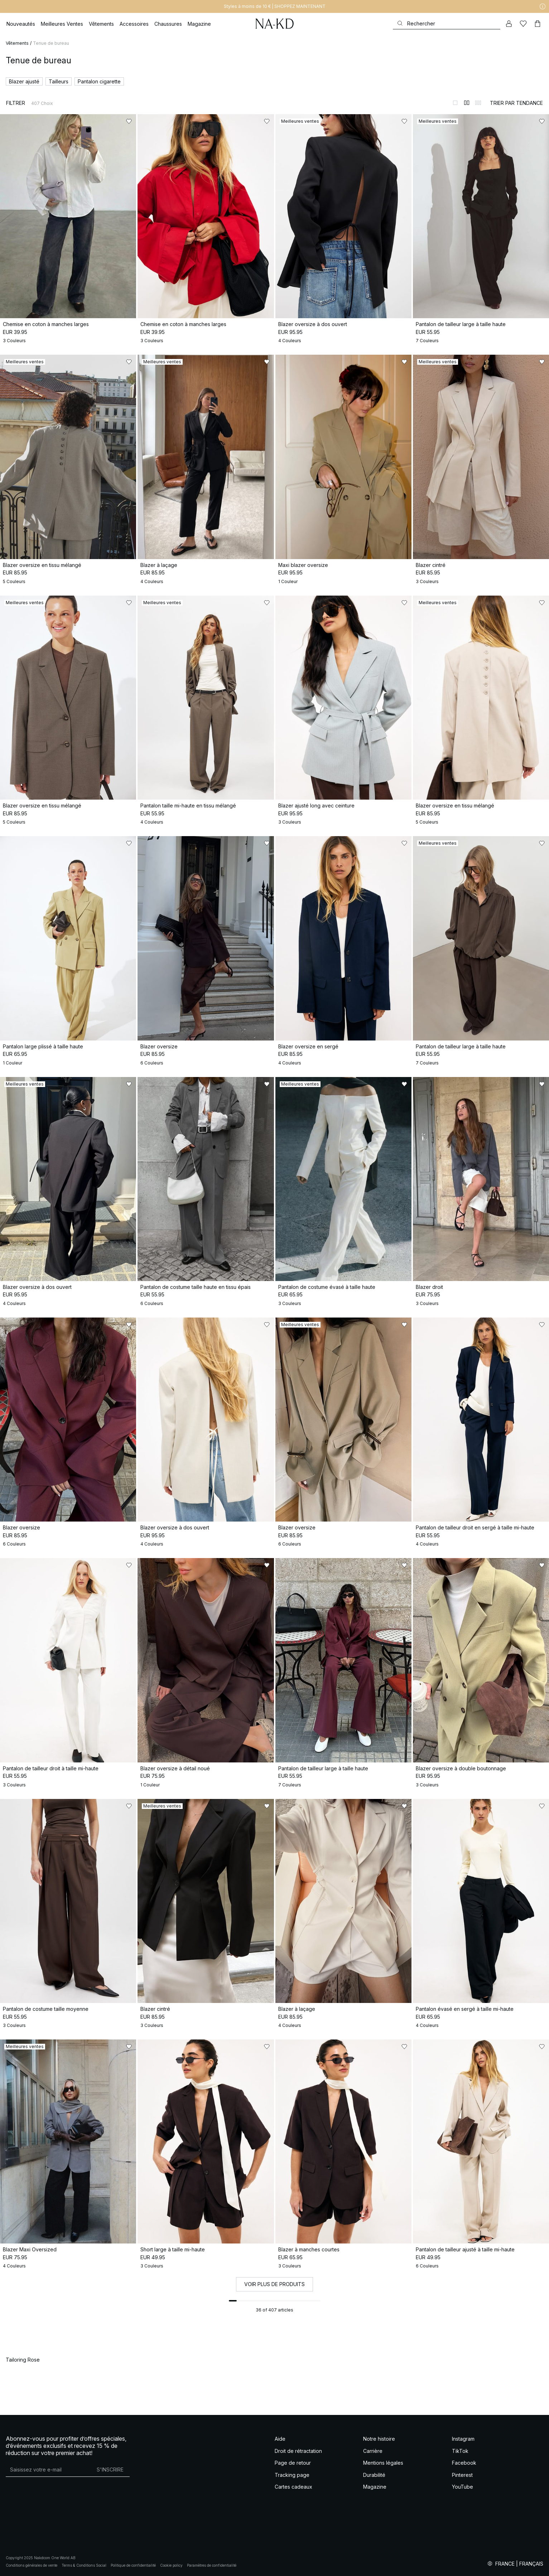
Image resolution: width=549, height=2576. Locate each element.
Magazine (374, 2487)
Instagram (463, 2439)
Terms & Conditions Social (84, 2565)
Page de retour (293, 2463)
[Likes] (523, 23)
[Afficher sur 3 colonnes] (478, 102)
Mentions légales (383, 2463)
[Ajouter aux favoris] (129, 121)
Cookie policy (171, 2565)
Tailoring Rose (23, 2360)
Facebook (464, 2463)
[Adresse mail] (48, 2469)
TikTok (460, 2451)
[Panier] (537, 23)
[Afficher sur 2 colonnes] (466, 102)
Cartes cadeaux (293, 2487)
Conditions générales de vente (31, 2565)
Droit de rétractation (298, 2451)
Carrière (372, 2451)
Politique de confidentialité (133, 2565)
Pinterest (462, 2475)
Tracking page (292, 2475)
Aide (280, 2439)
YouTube (462, 2487)
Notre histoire (379, 2439)
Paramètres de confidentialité (211, 2565)
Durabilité (374, 2475)
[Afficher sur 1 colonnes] (455, 102)
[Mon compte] (509, 23)
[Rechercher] (446, 23)
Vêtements (17, 43)
